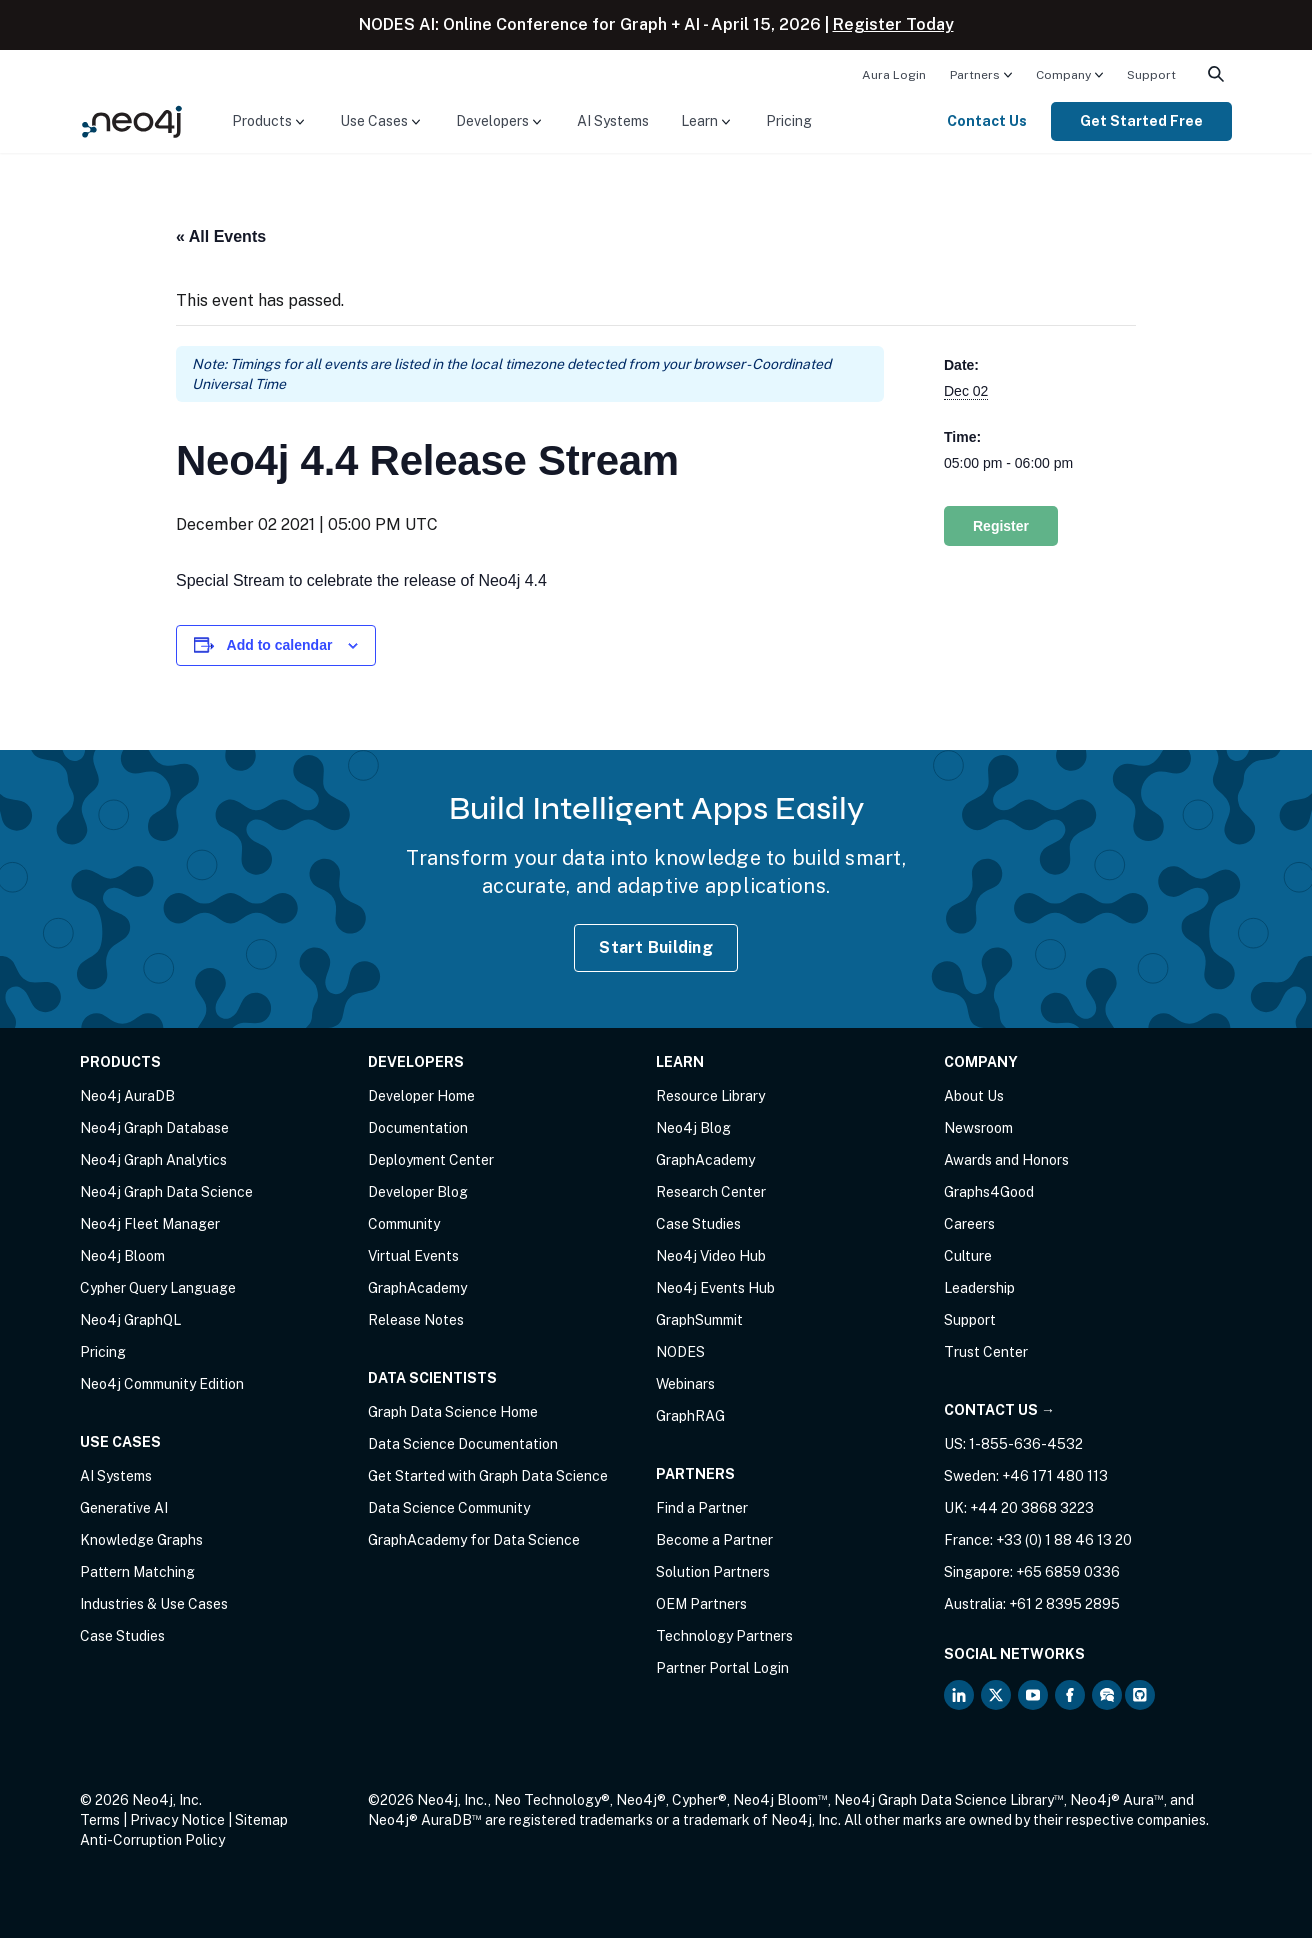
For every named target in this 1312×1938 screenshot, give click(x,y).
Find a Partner (702, 1508)
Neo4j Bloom (122, 1256)
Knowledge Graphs (141, 1540)
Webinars (685, 1384)
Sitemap (261, 1820)
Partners (975, 75)
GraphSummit (699, 1320)
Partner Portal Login (722, 1668)
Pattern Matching (137, 1572)
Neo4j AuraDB (127, 1096)
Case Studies (122, 1636)
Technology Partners (724, 1636)
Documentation (418, 1128)
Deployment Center (431, 1160)
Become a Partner (714, 1540)
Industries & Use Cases (154, 1604)
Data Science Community (449, 1508)
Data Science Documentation (463, 1444)
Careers (969, 1224)
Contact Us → (999, 1410)
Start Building (656, 947)
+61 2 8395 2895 (1064, 1604)
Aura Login (894, 75)
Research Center (711, 1192)
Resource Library (710, 1096)
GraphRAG (690, 1416)
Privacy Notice (177, 1820)
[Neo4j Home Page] (132, 120)
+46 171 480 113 (1055, 1476)
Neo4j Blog (693, 1128)
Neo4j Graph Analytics (153, 1160)
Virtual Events (413, 1256)
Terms (100, 1820)
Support (1151, 75)
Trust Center (986, 1352)
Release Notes (416, 1320)
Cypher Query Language (158, 1288)
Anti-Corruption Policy (152, 1840)
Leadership (979, 1288)
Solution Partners (713, 1572)
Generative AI (124, 1508)
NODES (680, 1352)
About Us (974, 1096)
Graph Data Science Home (453, 1412)
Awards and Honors (1006, 1160)
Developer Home (421, 1096)
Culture (968, 1256)
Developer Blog (418, 1192)
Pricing (789, 121)
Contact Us (987, 121)
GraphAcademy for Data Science (474, 1540)
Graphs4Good (989, 1192)
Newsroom (978, 1128)
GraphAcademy (417, 1288)
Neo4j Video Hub (711, 1256)
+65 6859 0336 (1068, 1572)
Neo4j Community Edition (162, 1384)
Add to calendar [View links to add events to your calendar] (280, 645)
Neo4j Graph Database (154, 1128)
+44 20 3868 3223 (1032, 1508)
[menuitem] (894, 74)
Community (404, 1224)
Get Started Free (1141, 121)
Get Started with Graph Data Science (488, 1476)
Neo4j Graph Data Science (166, 1192)
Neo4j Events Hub (715, 1288)
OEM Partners (701, 1604)
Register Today (893, 24)
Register (1001, 526)
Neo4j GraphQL (130, 1320)
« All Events (221, 236)
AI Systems (613, 121)
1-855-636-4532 (1026, 1444)
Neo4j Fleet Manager (150, 1224)
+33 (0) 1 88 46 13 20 (1064, 1540)
